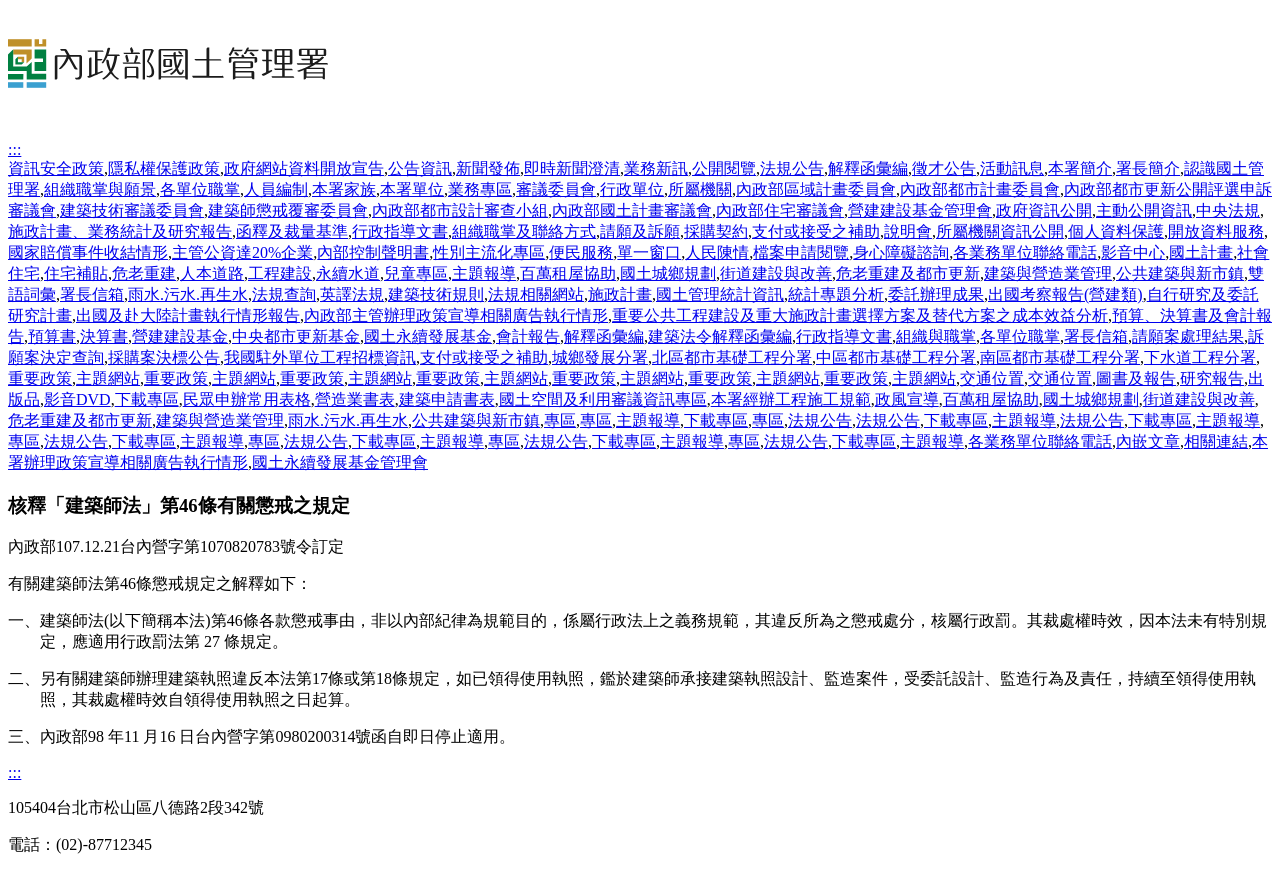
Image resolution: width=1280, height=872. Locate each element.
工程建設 (280, 273)
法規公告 (792, 168)
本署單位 (412, 189)
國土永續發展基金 (428, 336)
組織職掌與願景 (100, 189)
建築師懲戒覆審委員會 (288, 210)
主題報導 (484, 273)
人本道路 (212, 273)
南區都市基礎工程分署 (1060, 357)
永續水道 (348, 273)
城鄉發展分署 (600, 357)
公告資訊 (420, 168)
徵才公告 (944, 168)
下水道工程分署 (1200, 357)
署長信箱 (92, 294)
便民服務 (581, 252)
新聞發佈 (488, 168)
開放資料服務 (1216, 231)
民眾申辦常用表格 (247, 399)
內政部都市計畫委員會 (980, 189)
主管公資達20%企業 (242, 252)
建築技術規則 (436, 294)
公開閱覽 (724, 168)
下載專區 (147, 399)
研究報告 (1212, 378)
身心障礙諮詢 (901, 252)
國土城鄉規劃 (668, 273)
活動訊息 (1012, 168)
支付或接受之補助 (816, 231)
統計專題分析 (836, 294)
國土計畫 (1201, 252)
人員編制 (276, 189)
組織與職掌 (936, 336)
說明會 (908, 231)
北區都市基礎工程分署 (732, 357)
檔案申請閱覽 (801, 252)
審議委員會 (556, 189)
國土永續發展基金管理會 (340, 462)
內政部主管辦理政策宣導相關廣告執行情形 (456, 315)
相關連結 (1216, 441)
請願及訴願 (640, 231)
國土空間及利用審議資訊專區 (603, 399)
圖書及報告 (1136, 378)
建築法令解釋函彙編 (720, 336)
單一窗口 (649, 252)
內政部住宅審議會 (780, 210)
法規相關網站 (536, 294)
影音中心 (1133, 252)
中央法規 (1228, 210)
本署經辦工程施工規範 (791, 399)
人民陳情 (717, 252)
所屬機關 (700, 189)
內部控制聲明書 (373, 252)
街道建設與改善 (776, 273)
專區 (560, 420)
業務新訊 (656, 168)
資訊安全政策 (56, 168)
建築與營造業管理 (1048, 273)
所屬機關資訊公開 (1000, 231)
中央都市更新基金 (296, 336)
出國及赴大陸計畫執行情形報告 (188, 315)
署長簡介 (1148, 168)
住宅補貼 (76, 273)
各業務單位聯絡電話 (1025, 252)
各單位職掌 (200, 189)
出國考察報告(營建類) (1065, 294)
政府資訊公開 (1044, 210)
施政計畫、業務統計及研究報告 (120, 231)
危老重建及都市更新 (908, 273)
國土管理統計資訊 (720, 294)
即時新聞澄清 (572, 168)
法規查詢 (284, 294)
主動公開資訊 (1144, 210)
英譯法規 (352, 294)
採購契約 (716, 231)
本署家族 (344, 189)
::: (14, 149)
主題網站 (108, 378)
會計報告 (528, 336)
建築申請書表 (447, 399)
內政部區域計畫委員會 (816, 189)
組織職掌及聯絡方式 (524, 231)
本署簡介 (1080, 168)
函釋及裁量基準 (292, 231)
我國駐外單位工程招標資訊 (320, 357)
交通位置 (992, 378)
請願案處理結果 (1188, 336)
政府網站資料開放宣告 (304, 168)
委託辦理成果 (936, 294)
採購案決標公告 (164, 357)
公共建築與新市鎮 (1180, 273)
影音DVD (77, 399)
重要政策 (40, 378)
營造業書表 (355, 399)
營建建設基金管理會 (920, 210)
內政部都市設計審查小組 (460, 210)
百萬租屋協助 (568, 273)
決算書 (104, 336)
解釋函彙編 (868, 168)
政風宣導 (907, 399)
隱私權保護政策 (164, 168)
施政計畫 (620, 294)
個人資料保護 (1116, 231)
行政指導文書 (400, 231)
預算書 (52, 336)
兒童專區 (416, 273)
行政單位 (632, 189)
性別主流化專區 (489, 252)
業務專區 (480, 189)
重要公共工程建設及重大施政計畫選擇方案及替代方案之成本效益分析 (860, 315)
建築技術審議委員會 (132, 210)
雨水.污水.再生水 (188, 294)
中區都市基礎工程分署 (896, 357)
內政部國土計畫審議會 (632, 210)
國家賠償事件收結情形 (88, 252)
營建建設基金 (180, 336)
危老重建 (144, 273)
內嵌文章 (1148, 441)
